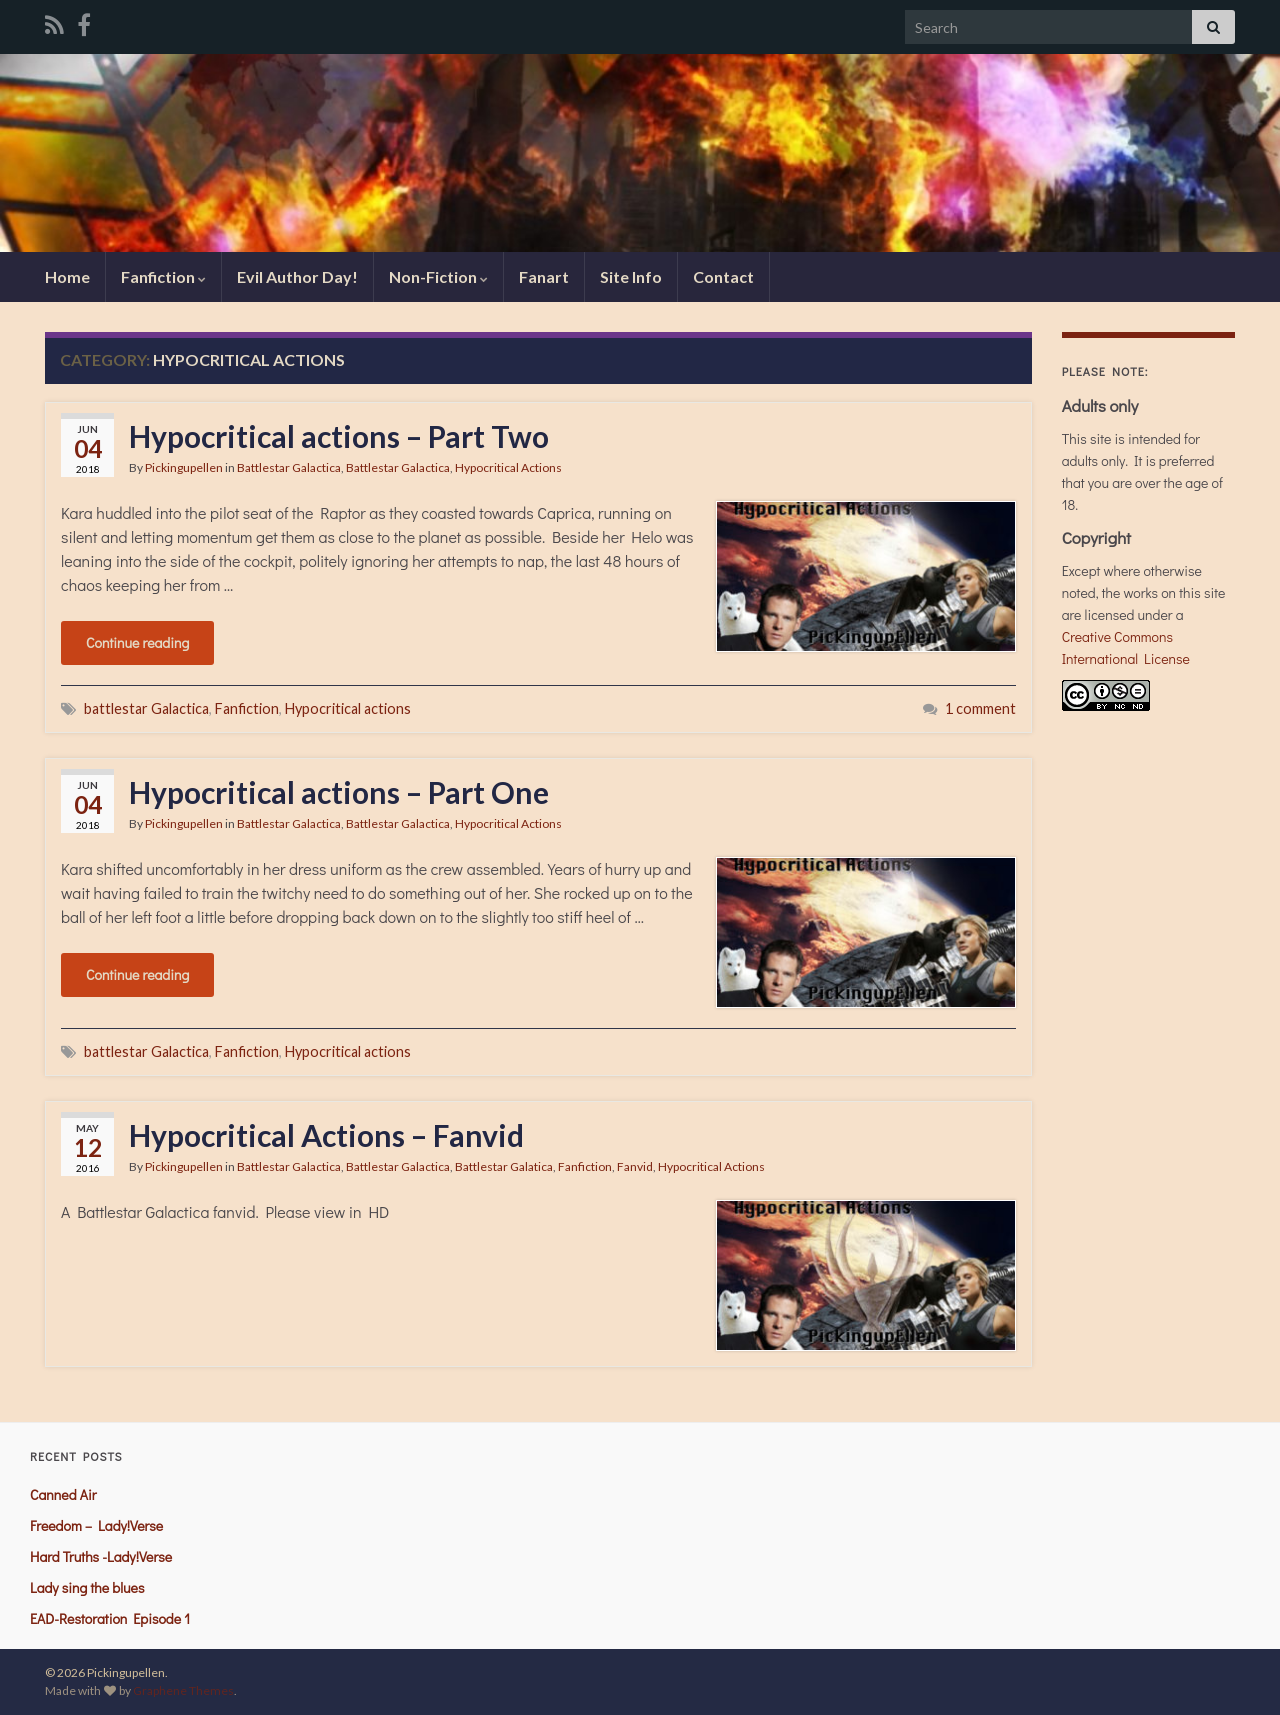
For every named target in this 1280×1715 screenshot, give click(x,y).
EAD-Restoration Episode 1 (110, 1618)
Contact (723, 276)
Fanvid (635, 1166)
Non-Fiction (438, 276)
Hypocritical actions (348, 708)
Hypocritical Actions (508, 467)
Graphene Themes (183, 1690)
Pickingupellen (184, 467)
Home (67, 276)
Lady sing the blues (87, 1587)
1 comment (980, 708)
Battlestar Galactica (289, 467)
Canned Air (63, 1494)
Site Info (631, 276)
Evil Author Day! (297, 276)
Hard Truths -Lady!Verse (101, 1556)
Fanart (544, 276)
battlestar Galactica (146, 708)
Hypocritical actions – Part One (339, 792)
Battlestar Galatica (504, 1166)
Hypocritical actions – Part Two (339, 436)
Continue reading (137, 642)
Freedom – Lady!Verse (96, 1525)
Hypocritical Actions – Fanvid (326, 1135)
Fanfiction (163, 276)
